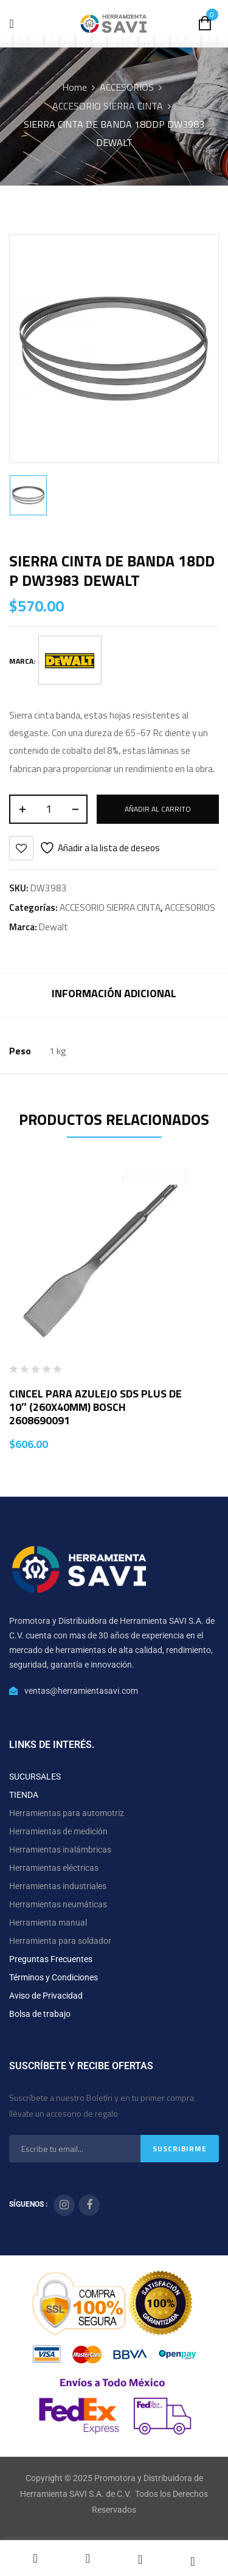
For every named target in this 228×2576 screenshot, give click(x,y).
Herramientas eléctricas (53, 1868)
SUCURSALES (35, 1776)
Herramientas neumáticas (58, 1904)
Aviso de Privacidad (46, 1995)
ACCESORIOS (127, 87)
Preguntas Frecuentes (50, 1959)
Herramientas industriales (57, 1886)
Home (74, 87)
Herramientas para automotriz (66, 1813)
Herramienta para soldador (60, 1941)
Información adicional (114, 993)
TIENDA (23, 1795)
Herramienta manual (48, 1922)
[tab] (114, 995)
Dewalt (53, 927)
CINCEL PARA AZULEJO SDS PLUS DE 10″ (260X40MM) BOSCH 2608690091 (95, 1407)
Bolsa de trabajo (40, 2014)
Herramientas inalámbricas (60, 1849)
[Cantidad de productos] (48, 809)
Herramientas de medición (58, 1831)
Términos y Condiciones (53, 1977)
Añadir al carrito (158, 809)
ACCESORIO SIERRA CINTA (107, 106)
